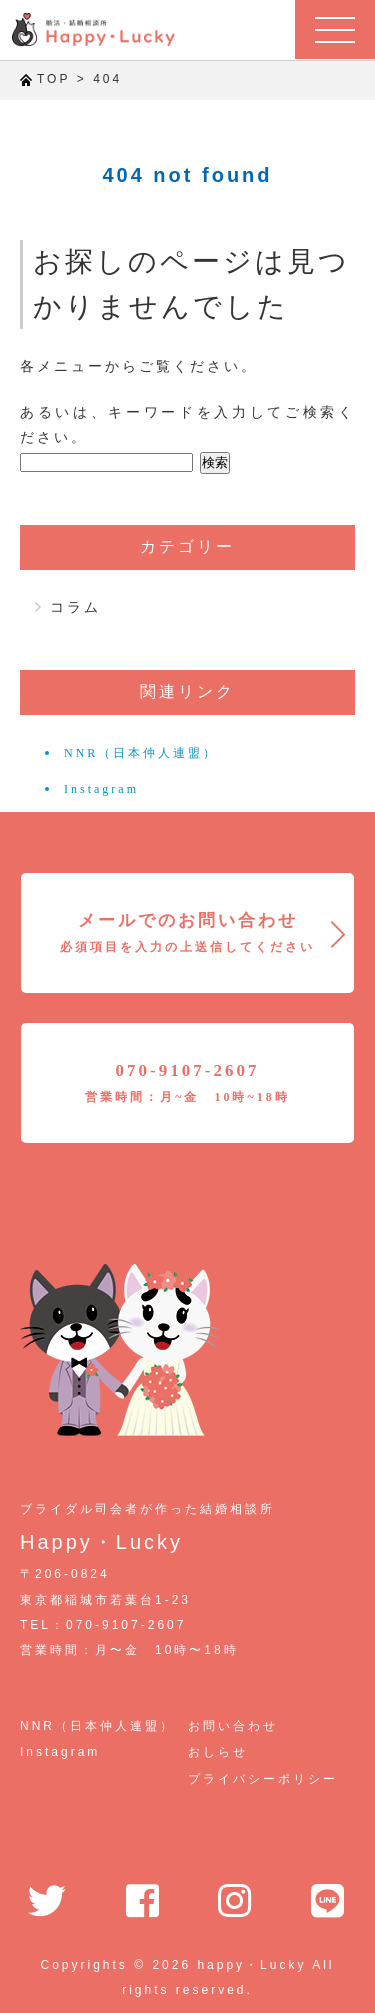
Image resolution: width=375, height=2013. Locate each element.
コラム (75, 607)
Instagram (101, 789)
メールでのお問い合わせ (187, 932)
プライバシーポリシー (263, 1779)
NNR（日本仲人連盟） (141, 753)
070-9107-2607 (187, 1082)
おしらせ (218, 1752)
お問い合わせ (233, 1726)
